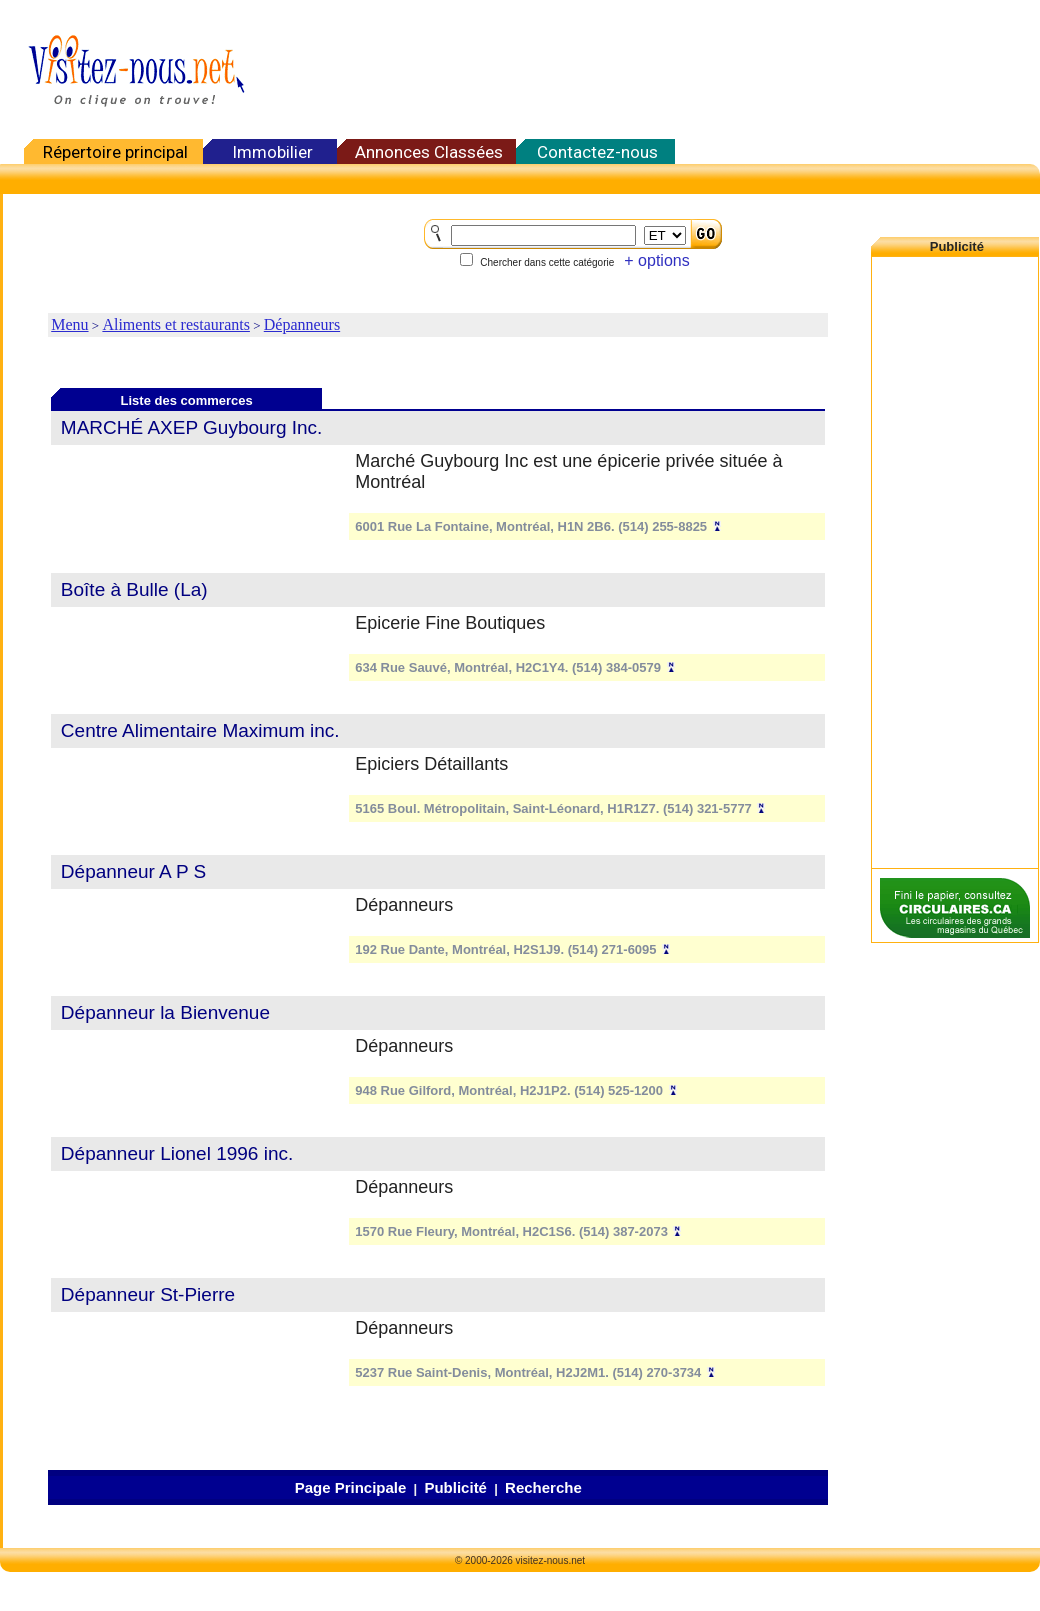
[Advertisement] (955, 559)
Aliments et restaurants (176, 324)
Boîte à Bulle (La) (134, 589)
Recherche (543, 1487)
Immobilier (272, 152)
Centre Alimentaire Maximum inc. (200, 730)
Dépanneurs (302, 324)
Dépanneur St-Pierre (148, 1294)
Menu (69, 324)
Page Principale (351, 1487)
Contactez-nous (597, 152)
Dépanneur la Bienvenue (165, 1012)
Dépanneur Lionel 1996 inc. (177, 1153)
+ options (656, 260)
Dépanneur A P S (133, 871)
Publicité (455, 1487)
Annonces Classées (429, 152)
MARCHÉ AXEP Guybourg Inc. (192, 427)
